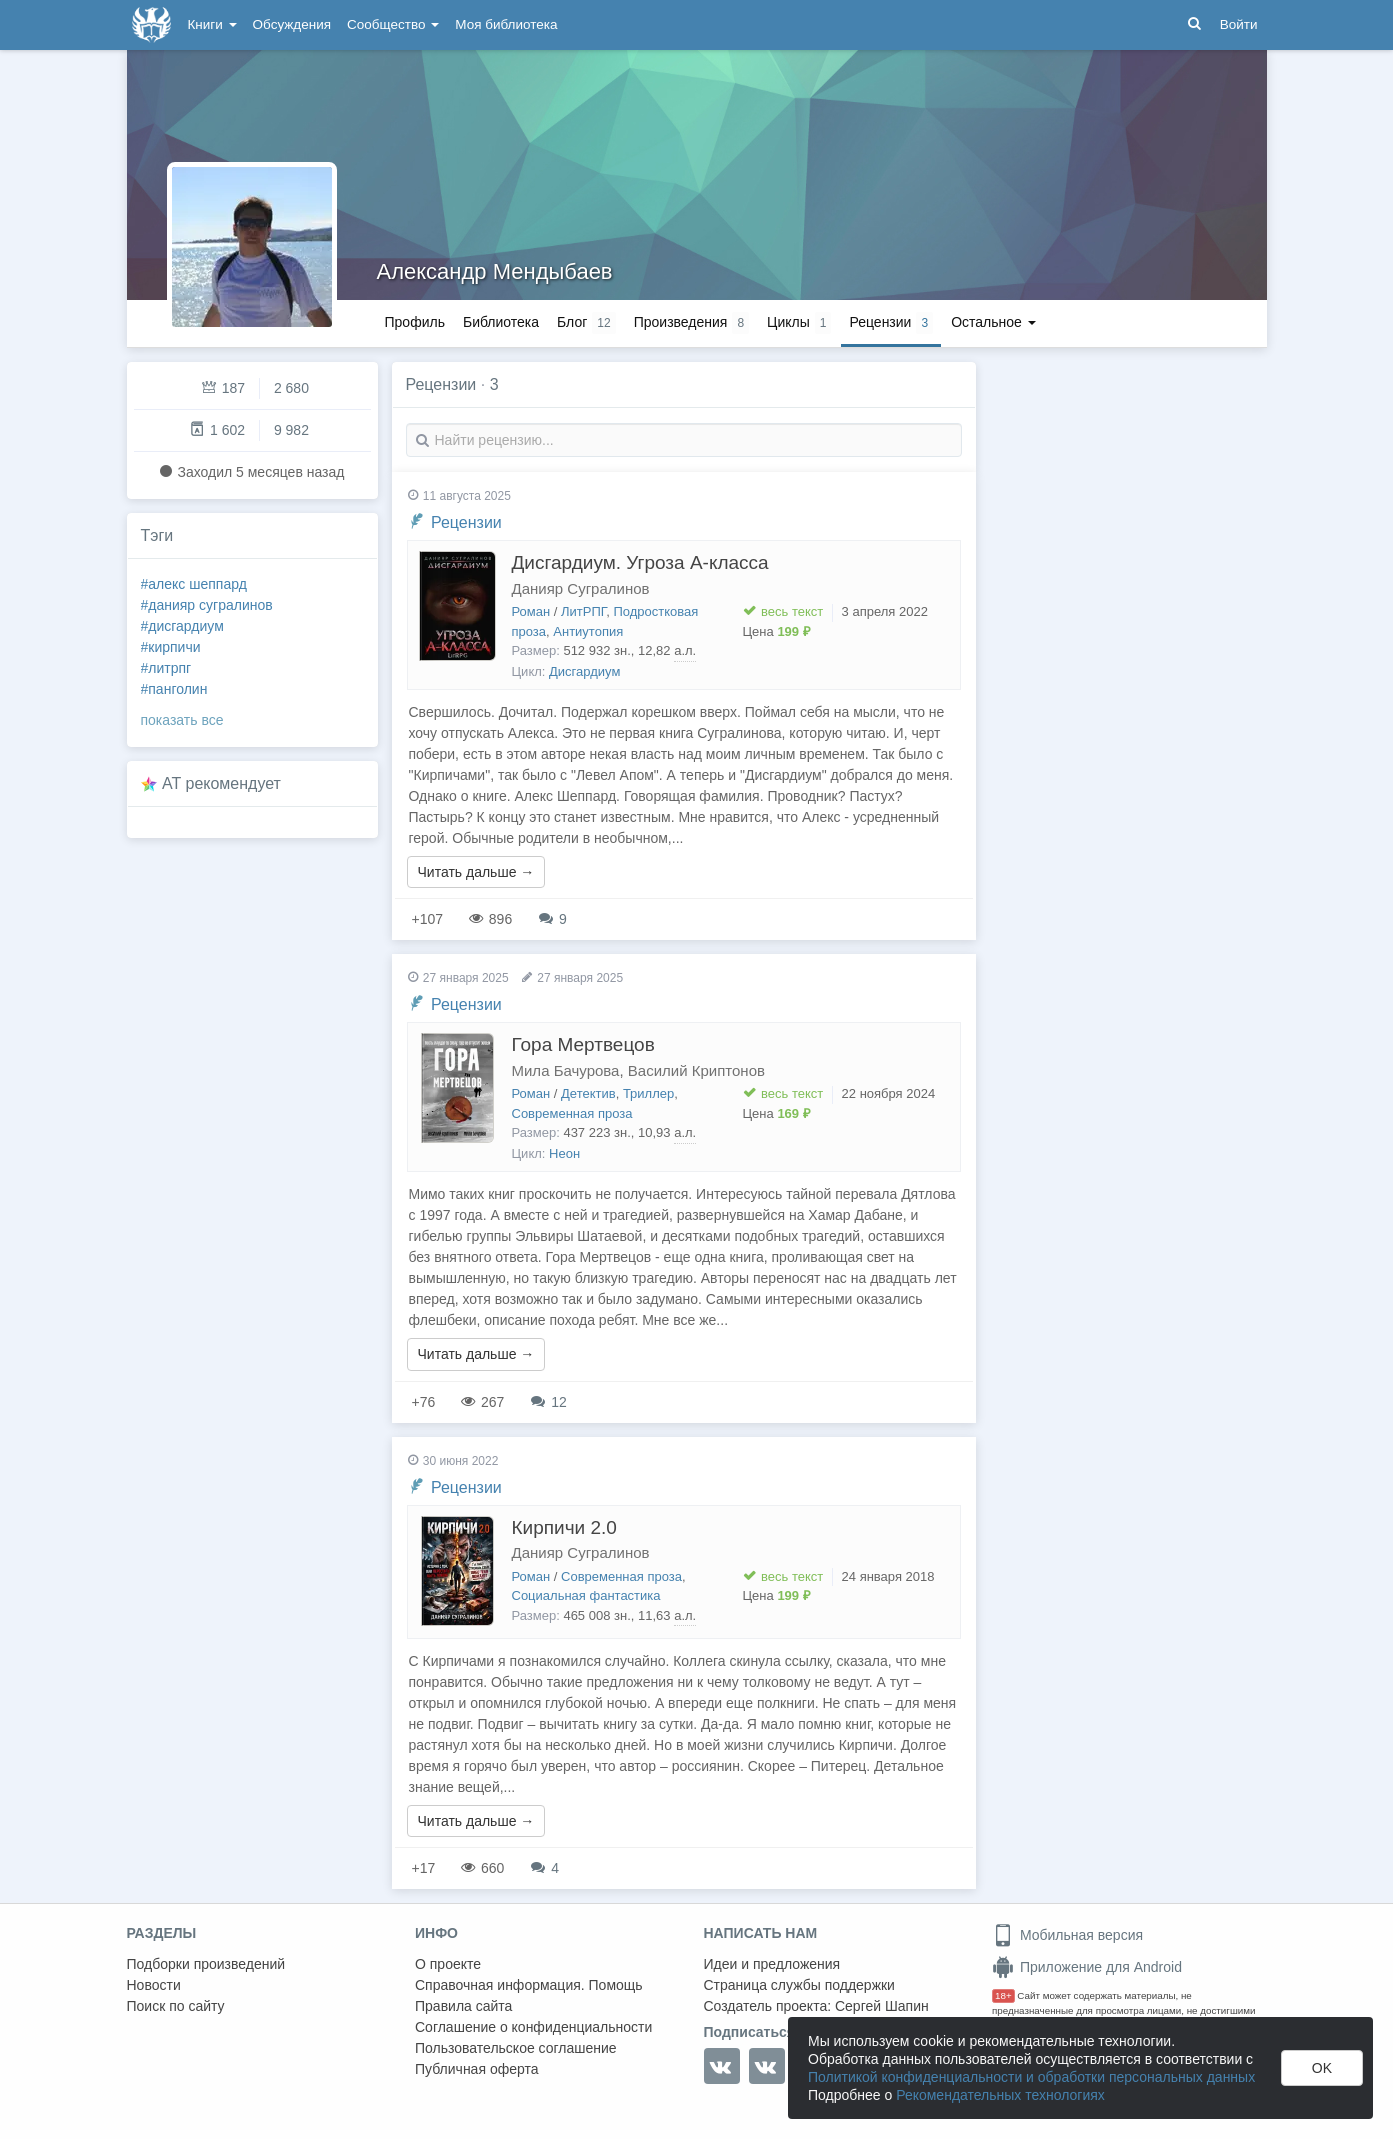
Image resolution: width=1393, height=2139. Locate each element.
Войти (1239, 24)
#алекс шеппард (194, 584)
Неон (564, 1153)
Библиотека (501, 322)
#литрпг (166, 668)
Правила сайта (463, 2006)
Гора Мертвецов (583, 1044)
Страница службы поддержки (799, 1985)
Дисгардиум (584, 671)
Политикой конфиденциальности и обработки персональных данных (1031, 2077)
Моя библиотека (506, 24)
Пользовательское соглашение (516, 2048)
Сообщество (393, 24)
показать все (182, 720)
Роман (531, 611)
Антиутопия (588, 631)
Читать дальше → (476, 872)
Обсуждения (292, 24)
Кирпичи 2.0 (564, 1527)
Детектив (588, 1093)
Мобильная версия (1067, 1935)
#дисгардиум (182, 626)
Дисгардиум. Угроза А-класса (640, 562)
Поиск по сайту (176, 2006)
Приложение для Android (1087, 1967)
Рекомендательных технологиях (1000, 2095)
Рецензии (466, 522)
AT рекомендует (221, 783)
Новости (154, 1985)
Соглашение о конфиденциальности (533, 2027)
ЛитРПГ (583, 611)
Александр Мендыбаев (495, 271)
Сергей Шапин (882, 2006)
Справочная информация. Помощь (529, 1985)
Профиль (415, 322)
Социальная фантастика (586, 1595)
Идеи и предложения (772, 1964)
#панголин (174, 689)
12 (548, 1402)
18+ (1003, 1995)
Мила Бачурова (566, 1070)
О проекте (448, 1964)
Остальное (993, 322)
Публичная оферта (477, 2069)
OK (1322, 2068)
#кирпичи (171, 647)
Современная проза (572, 1113)
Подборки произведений (206, 1964)
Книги (212, 24)
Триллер (648, 1093)
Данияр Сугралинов (581, 588)
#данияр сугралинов (207, 605)
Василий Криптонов (696, 1070)
